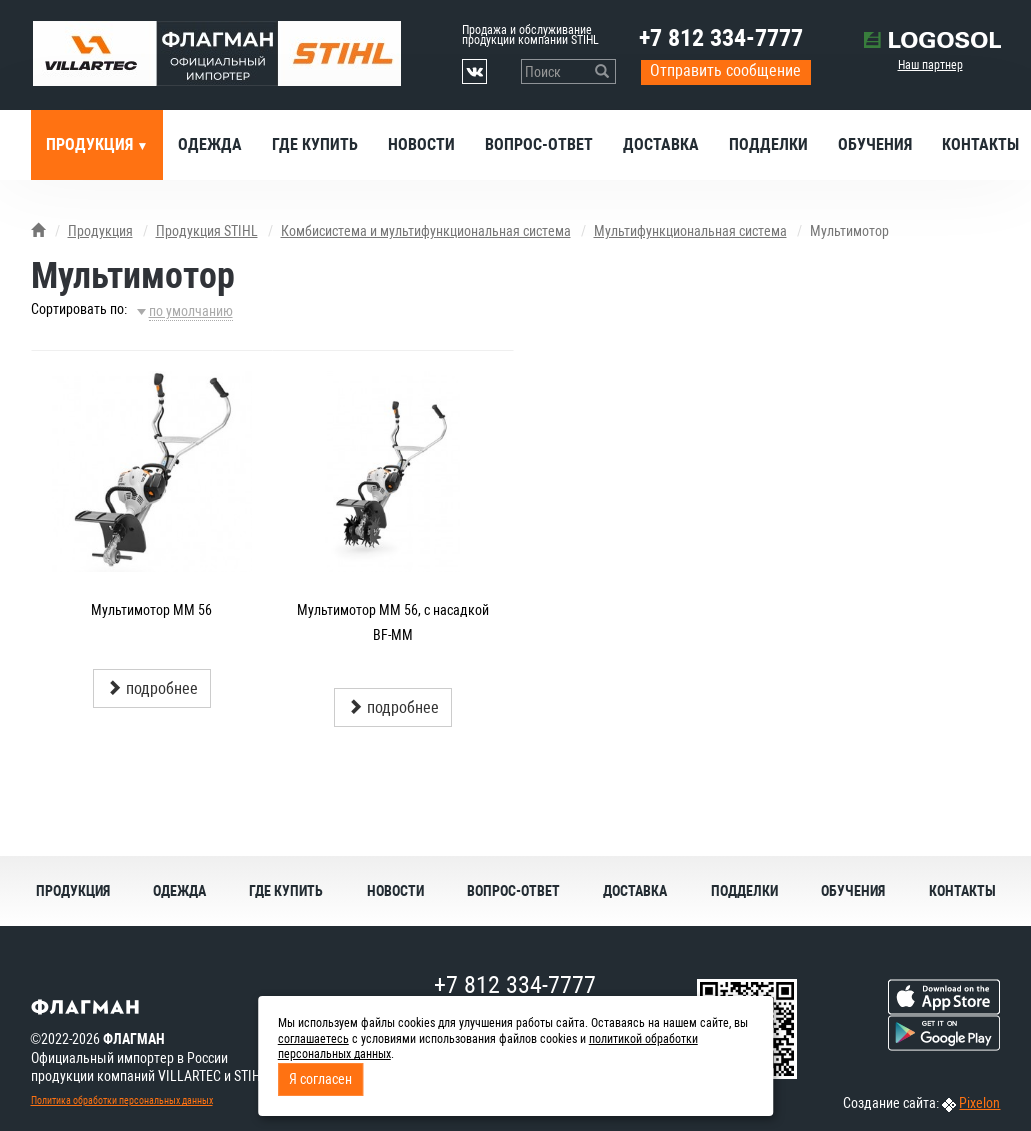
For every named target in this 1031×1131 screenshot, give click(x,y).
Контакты (962, 891)
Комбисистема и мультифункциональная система (426, 231)
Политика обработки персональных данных (122, 1100)
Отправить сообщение (725, 70)
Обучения (875, 144)
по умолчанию (191, 311)
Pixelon (979, 1103)
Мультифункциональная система (690, 231)
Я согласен (320, 1079)
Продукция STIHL (207, 231)
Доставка (661, 144)
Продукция (91, 144)
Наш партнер (930, 65)
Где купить (315, 144)
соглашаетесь (313, 1039)
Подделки (768, 144)
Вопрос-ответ (539, 144)
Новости (421, 144)
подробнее (152, 688)
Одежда (210, 144)
